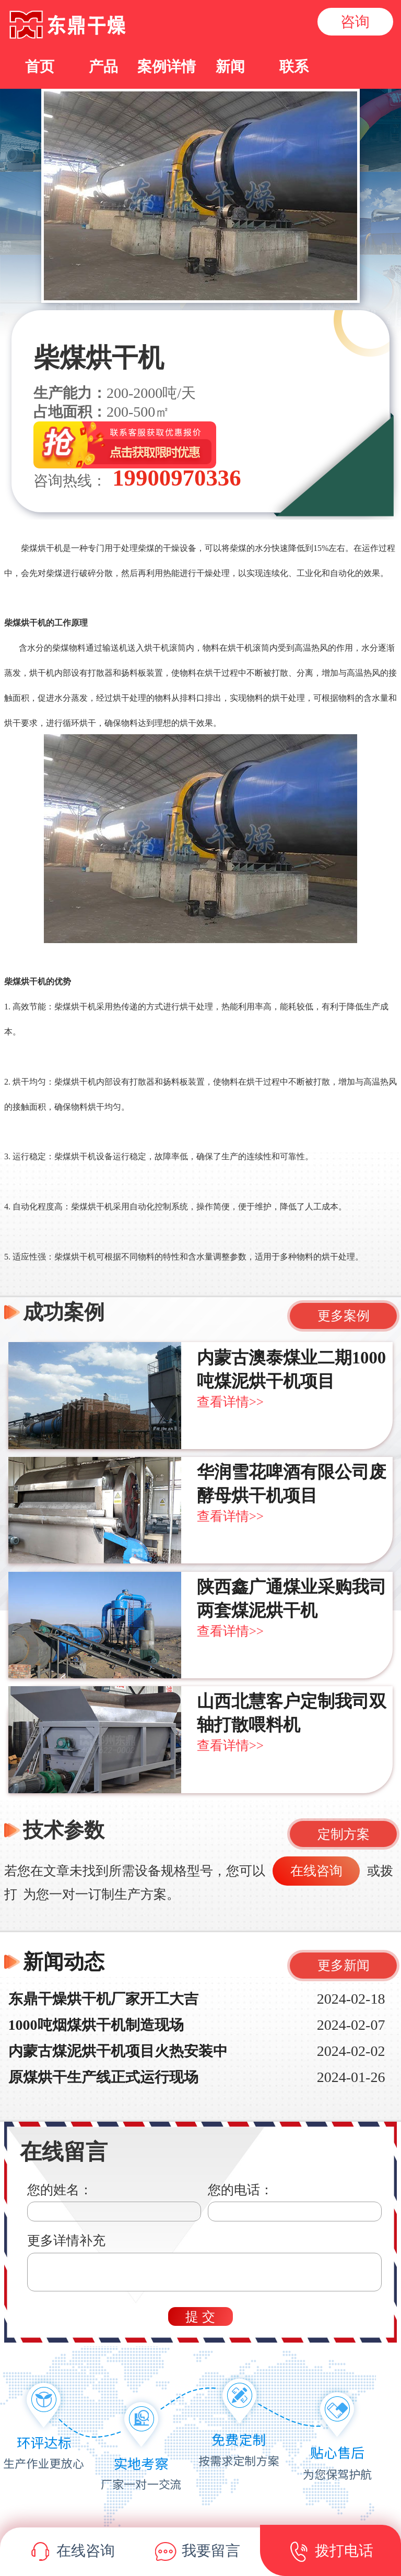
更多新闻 (343, 1965)
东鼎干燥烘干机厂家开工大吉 (103, 1999)
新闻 (230, 66)
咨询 (355, 22)
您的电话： (240, 2190)
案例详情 (166, 66)
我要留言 (197, 2552)
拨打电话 (330, 2552)
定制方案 (343, 1834)
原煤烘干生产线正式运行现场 (103, 2077)
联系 (294, 66)
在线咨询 (316, 1871)
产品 (103, 66)
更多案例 (343, 1316)
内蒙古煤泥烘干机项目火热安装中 (118, 2051)
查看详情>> (230, 1402)
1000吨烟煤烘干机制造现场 (96, 2025)
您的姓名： (59, 2190)
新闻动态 (63, 1961)
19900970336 (174, 478)
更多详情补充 (66, 2240)
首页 (39, 66)
